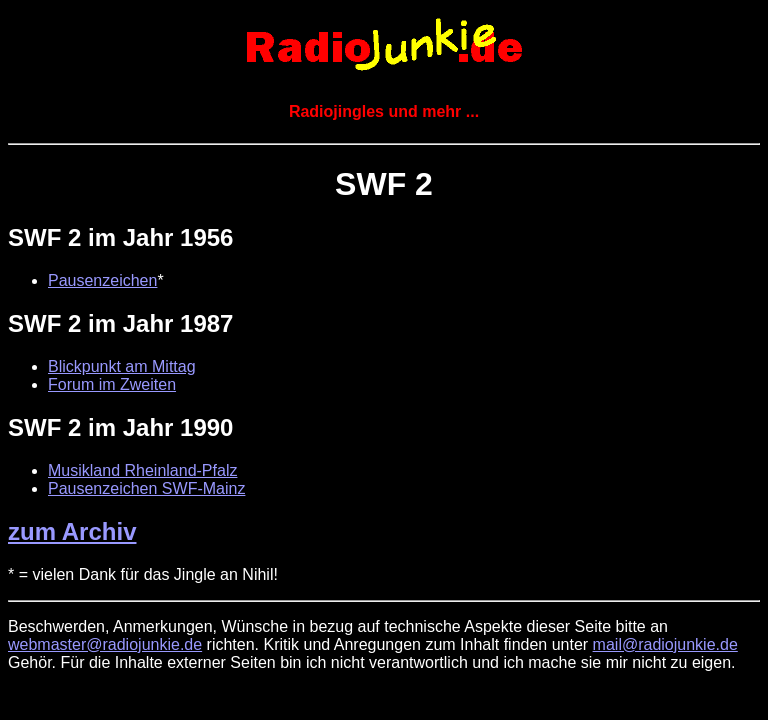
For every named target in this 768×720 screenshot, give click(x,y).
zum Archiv (72, 531)
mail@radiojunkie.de (665, 644)
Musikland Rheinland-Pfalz (142, 470)
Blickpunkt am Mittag (122, 366)
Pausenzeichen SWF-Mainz (146, 488)
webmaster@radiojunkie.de (105, 644)
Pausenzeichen (102, 280)
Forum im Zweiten (112, 384)
